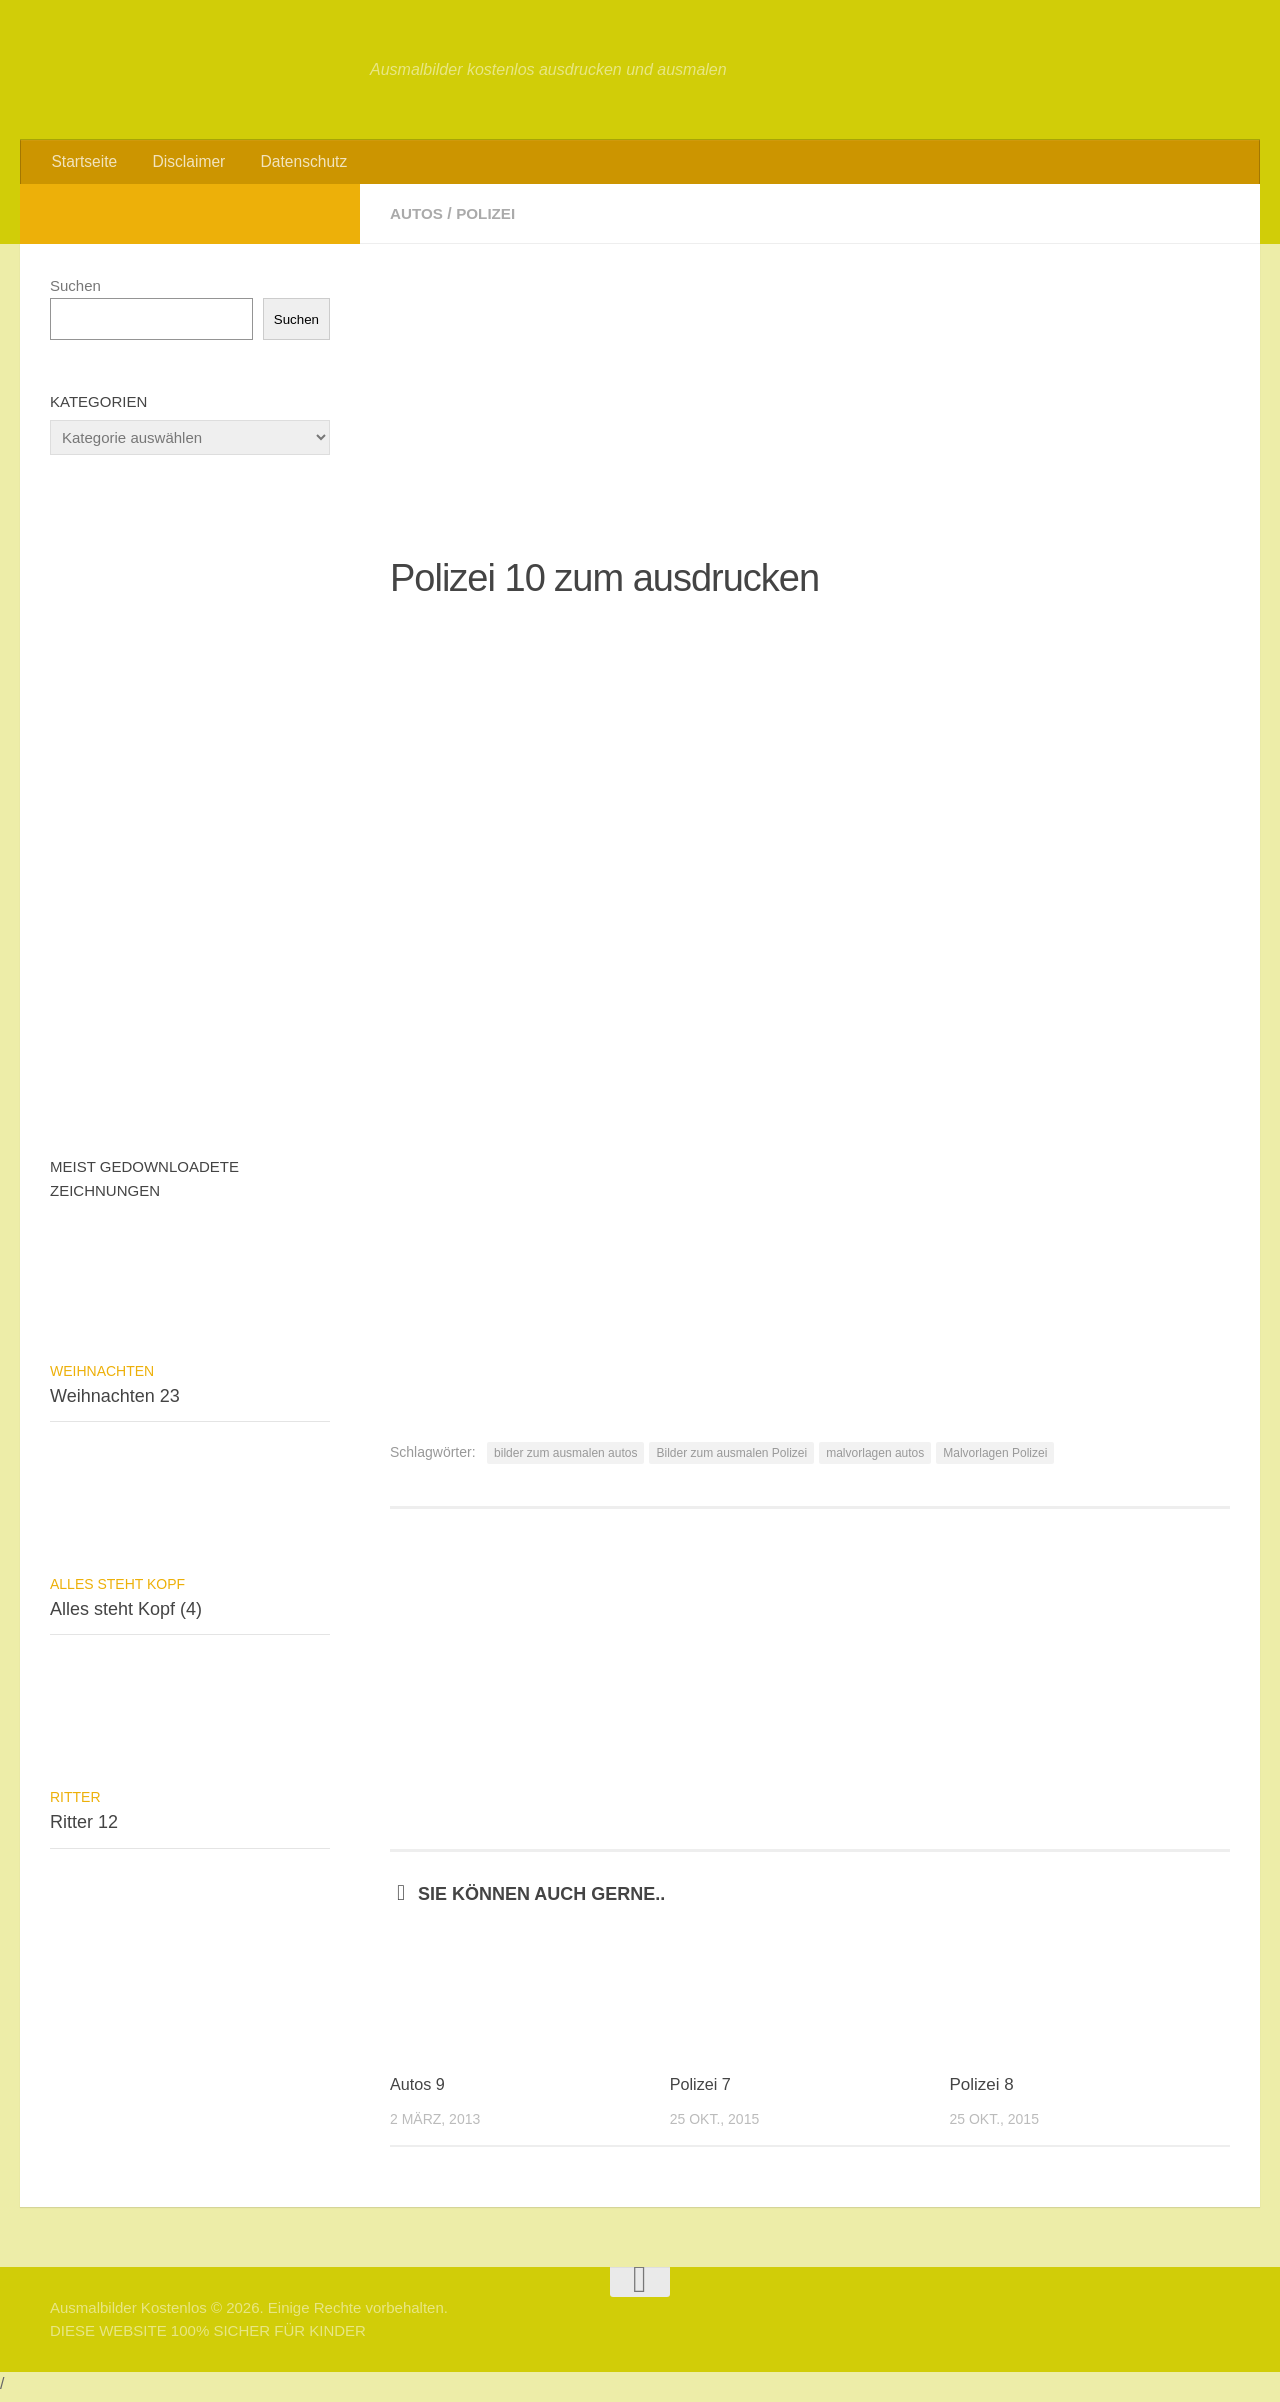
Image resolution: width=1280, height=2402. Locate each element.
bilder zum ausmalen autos (565, 1459)
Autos (418, 219)
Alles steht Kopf (117, 1590)
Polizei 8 (981, 2090)
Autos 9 (419, 2090)
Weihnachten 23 (115, 1402)
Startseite (83, 164)
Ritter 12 (84, 1828)
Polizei (490, 219)
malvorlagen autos (875, 1459)
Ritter (75, 1803)
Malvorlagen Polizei (995, 1459)
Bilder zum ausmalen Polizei (731, 1459)
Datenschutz (291, 164)
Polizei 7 (702, 2090)
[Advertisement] (810, 390)
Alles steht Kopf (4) (126, 1615)
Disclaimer (182, 164)
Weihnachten (102, 1377)
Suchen (75, 291)
